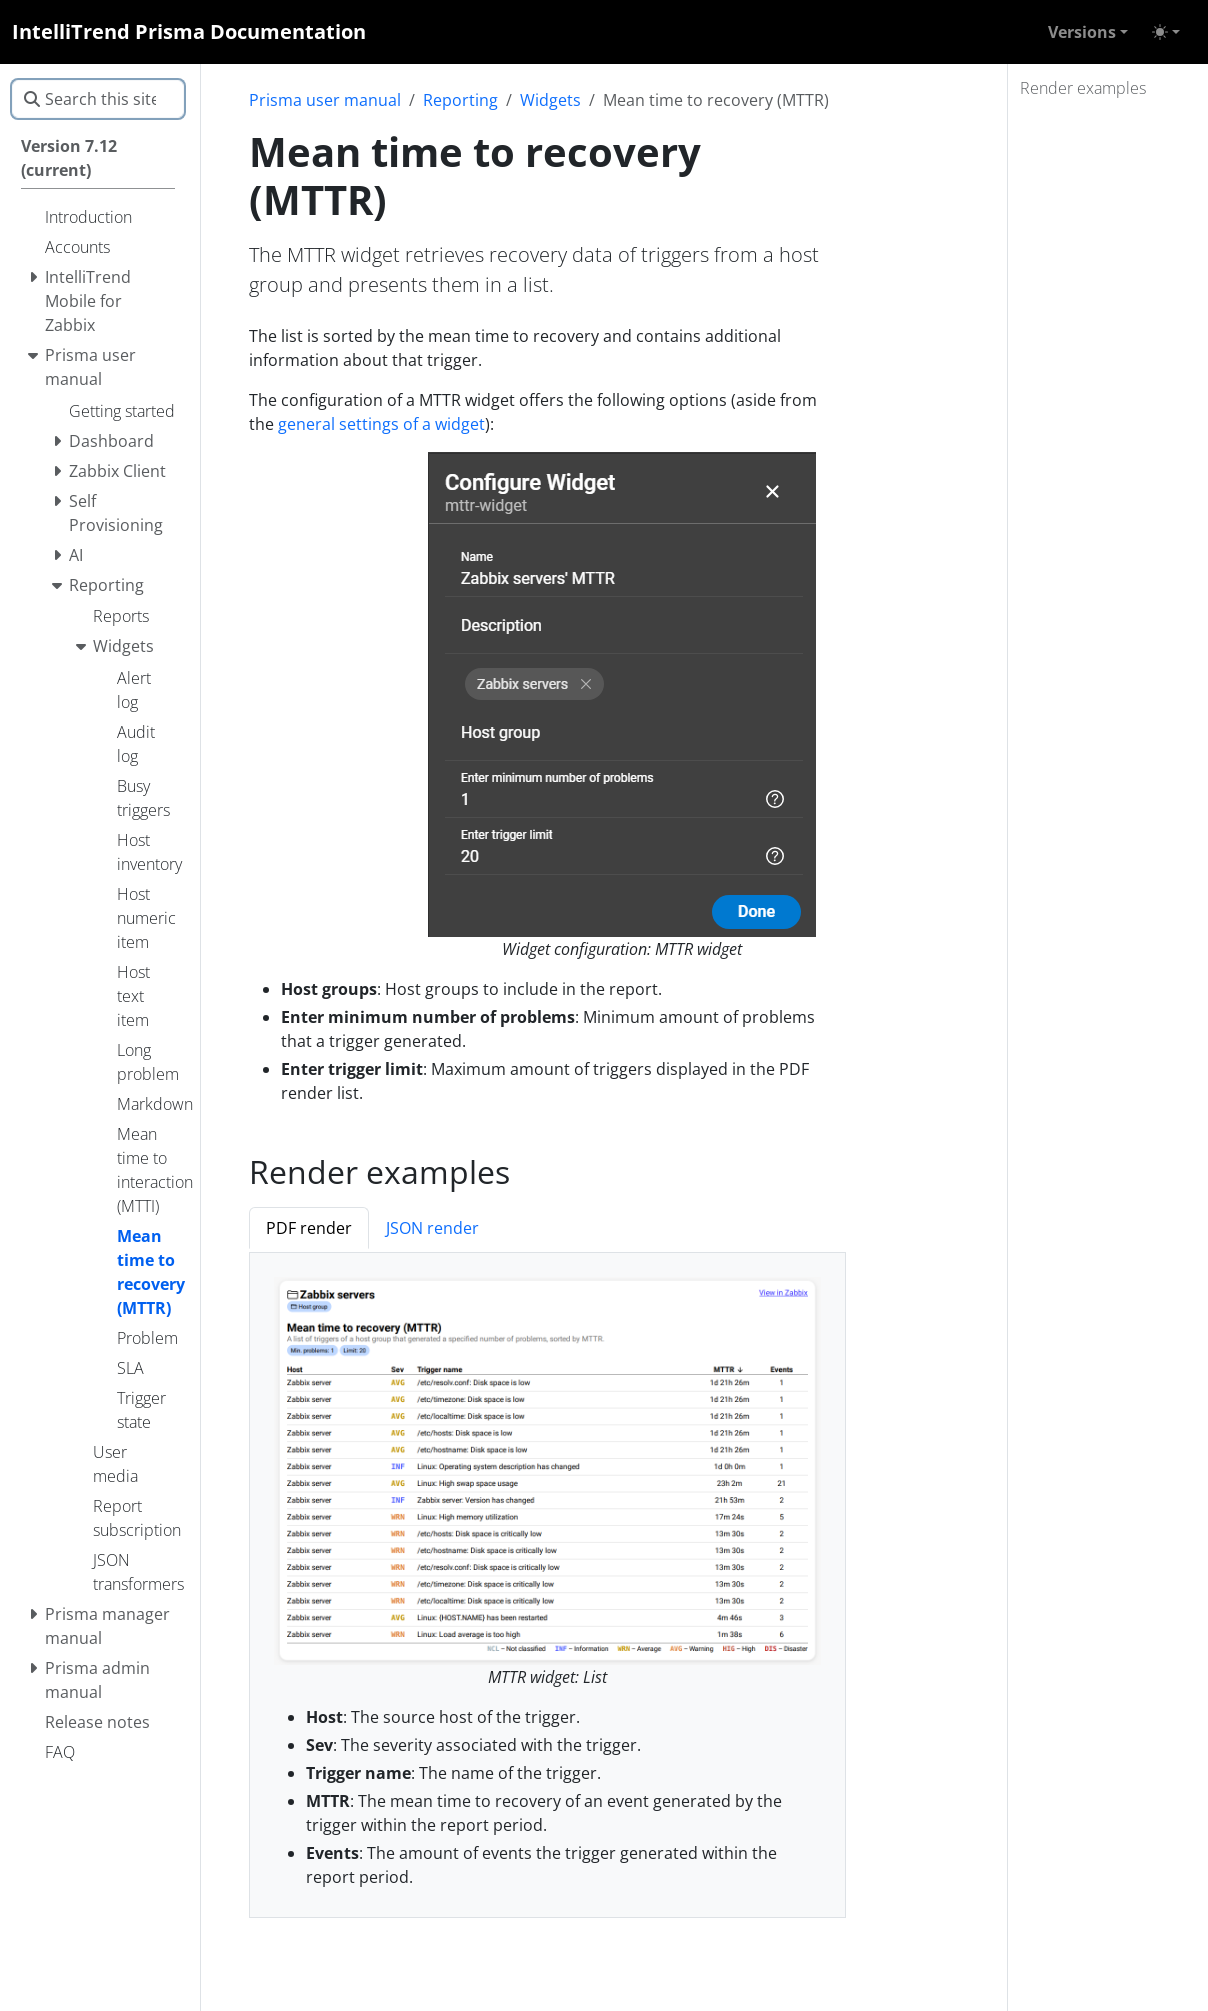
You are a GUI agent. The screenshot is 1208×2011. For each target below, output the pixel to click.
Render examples (1083, 88)
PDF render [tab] (309, 1228)
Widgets (550, 100)
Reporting (460, 100)
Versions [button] (1082, 32)
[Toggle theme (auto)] (1166, 32)
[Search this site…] (98, 99)
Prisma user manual (325, 100)
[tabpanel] (547, 1585)
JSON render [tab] (432, 1228)
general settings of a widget (381, 424)
